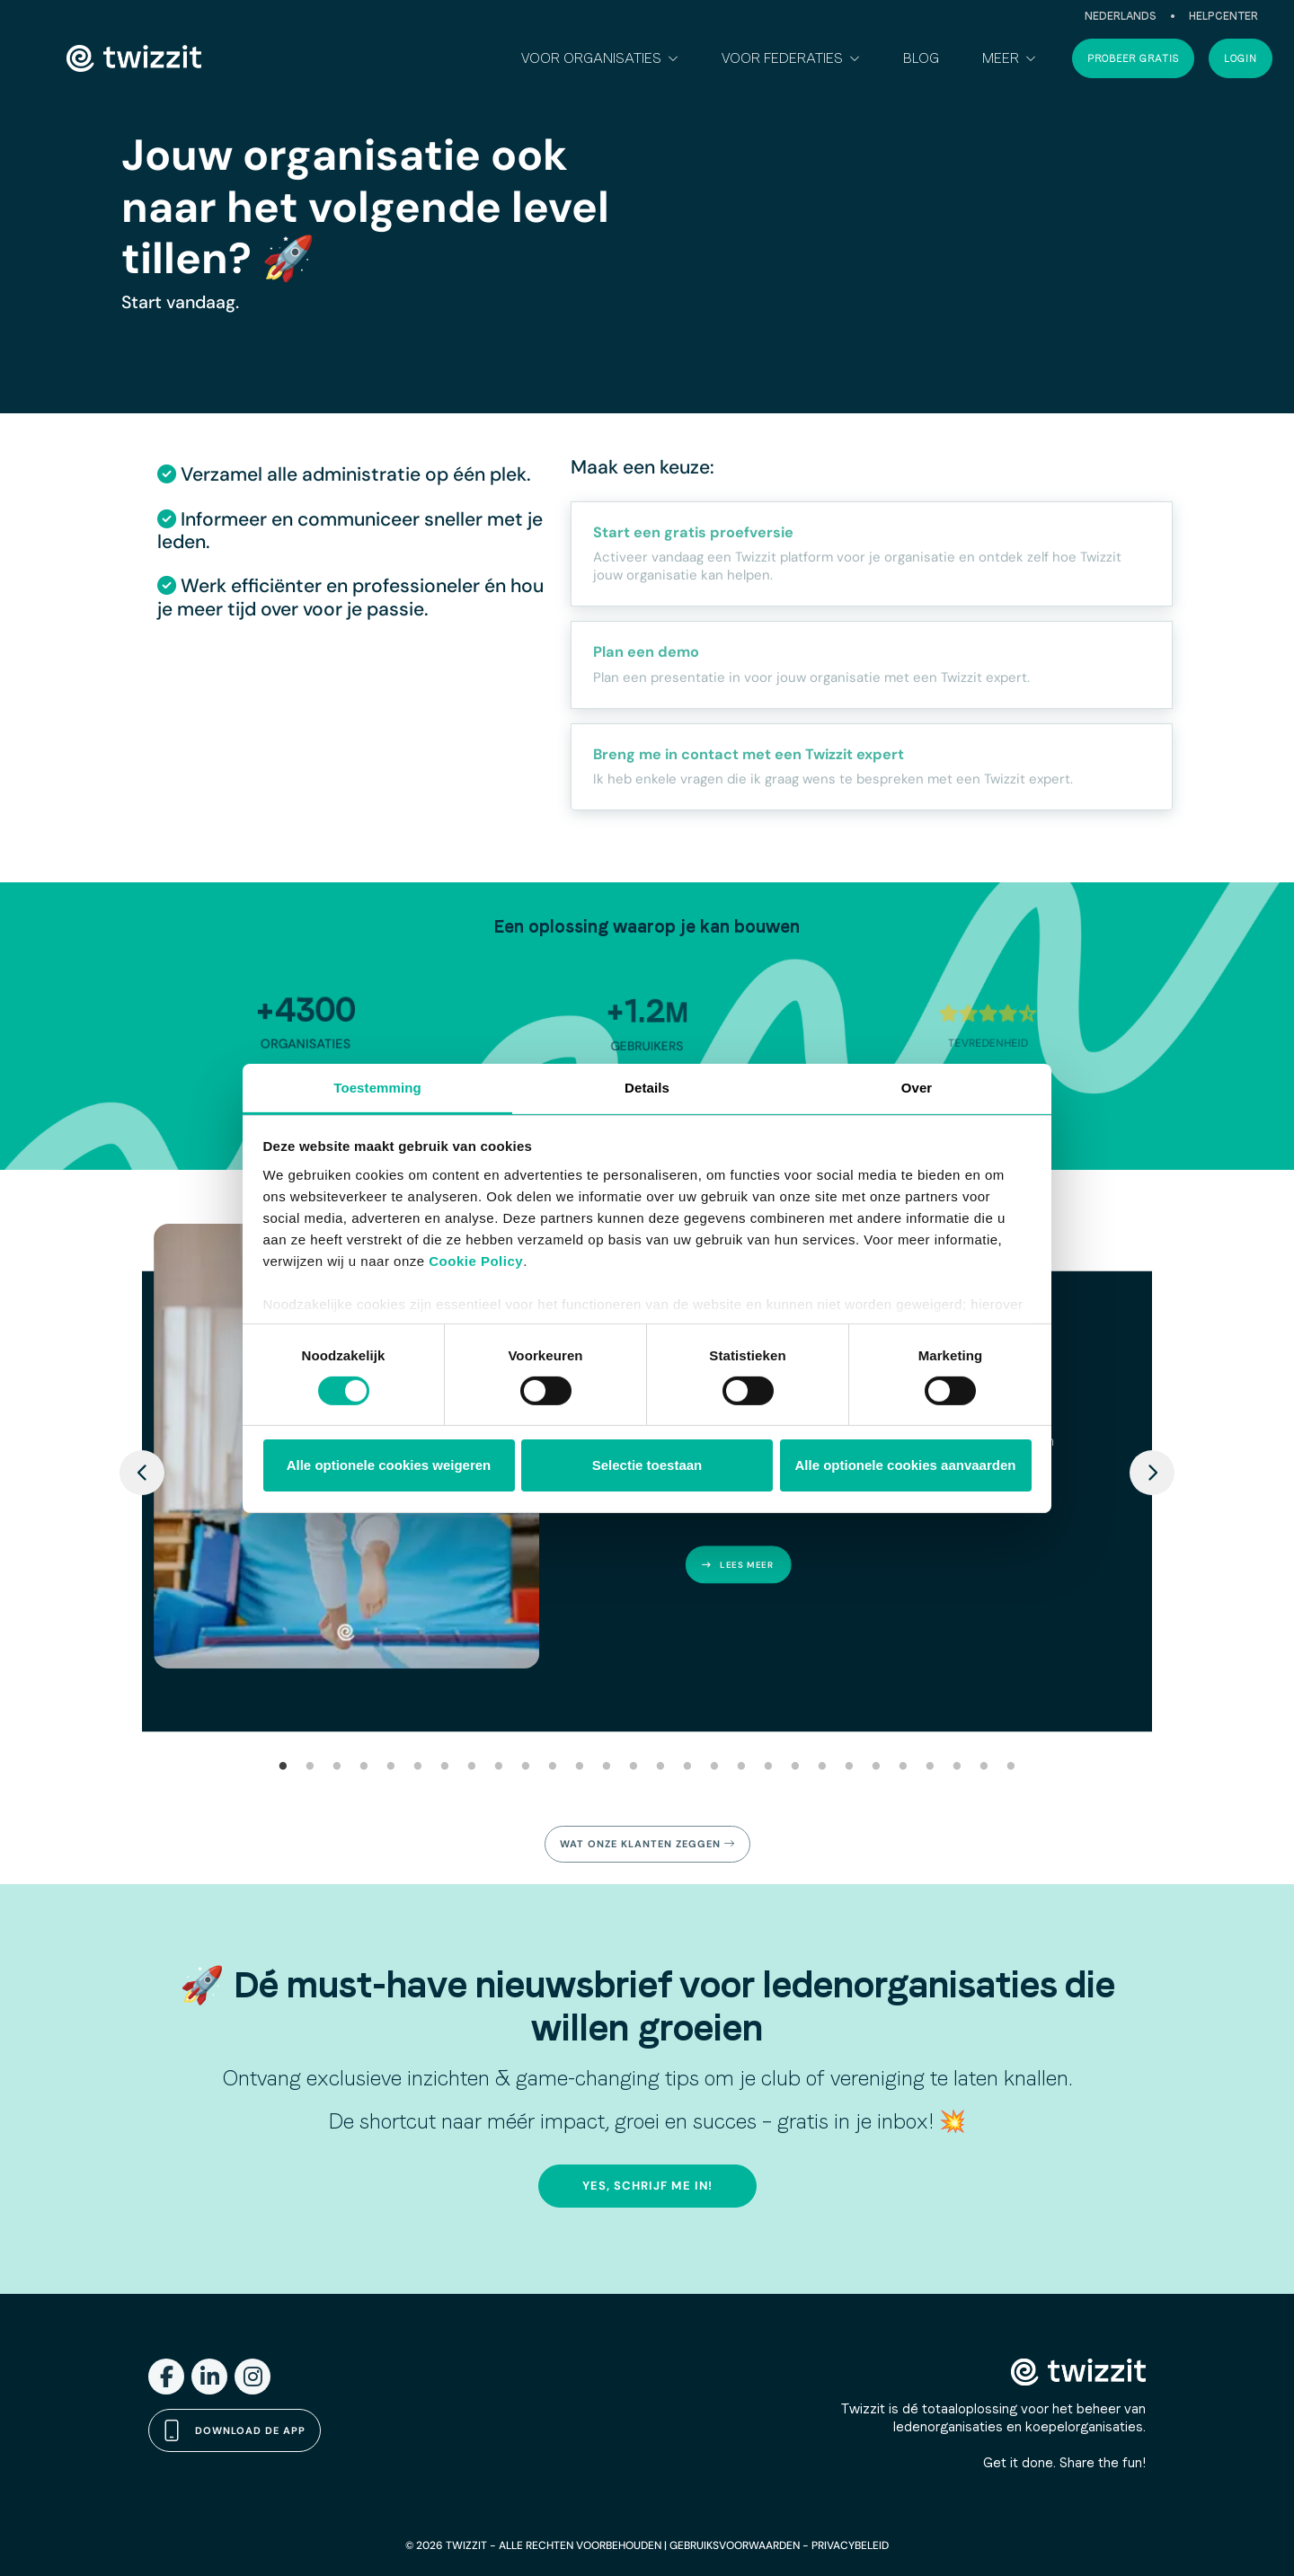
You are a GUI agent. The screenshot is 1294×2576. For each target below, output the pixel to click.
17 (714, 1767)
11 (553, 1767)
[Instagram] (252, 2377)
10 (526, 1767)
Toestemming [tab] (377, 1086)
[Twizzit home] (134, 58)
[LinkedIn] (209, 2377)
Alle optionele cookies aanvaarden (905, 1465)
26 (957, 1767)
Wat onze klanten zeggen (647, 1843)
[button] (600, 58)
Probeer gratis (1133, 58)
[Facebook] (166, 2377)
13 (607, 1767)
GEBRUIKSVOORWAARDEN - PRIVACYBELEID (779, 2545)
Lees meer (738, 1565)
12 (580, 1767)
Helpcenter (1223, 16)
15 (660, 1767)
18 (741, 1767)
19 (768, 1767)
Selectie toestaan (647, 1465)
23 (876, 1767)
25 (930, 1767)
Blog (921, 57)
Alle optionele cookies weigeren (389, 1465)
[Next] (1152, 1472)
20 (795, 1767)
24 (903, 1767)
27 (984, 1767)
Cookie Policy (476, 1260)
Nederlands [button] (1121, 16)
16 (687, 1767)
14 (634, 1767)
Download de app (235, 2430)
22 (849, 1767)
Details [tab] (647, 1086)
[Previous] (142, 1472)
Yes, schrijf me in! (647, 2185)
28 (1011, 1767)
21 (822, 1767)
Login (1240, 58)
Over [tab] (917, 1086)
